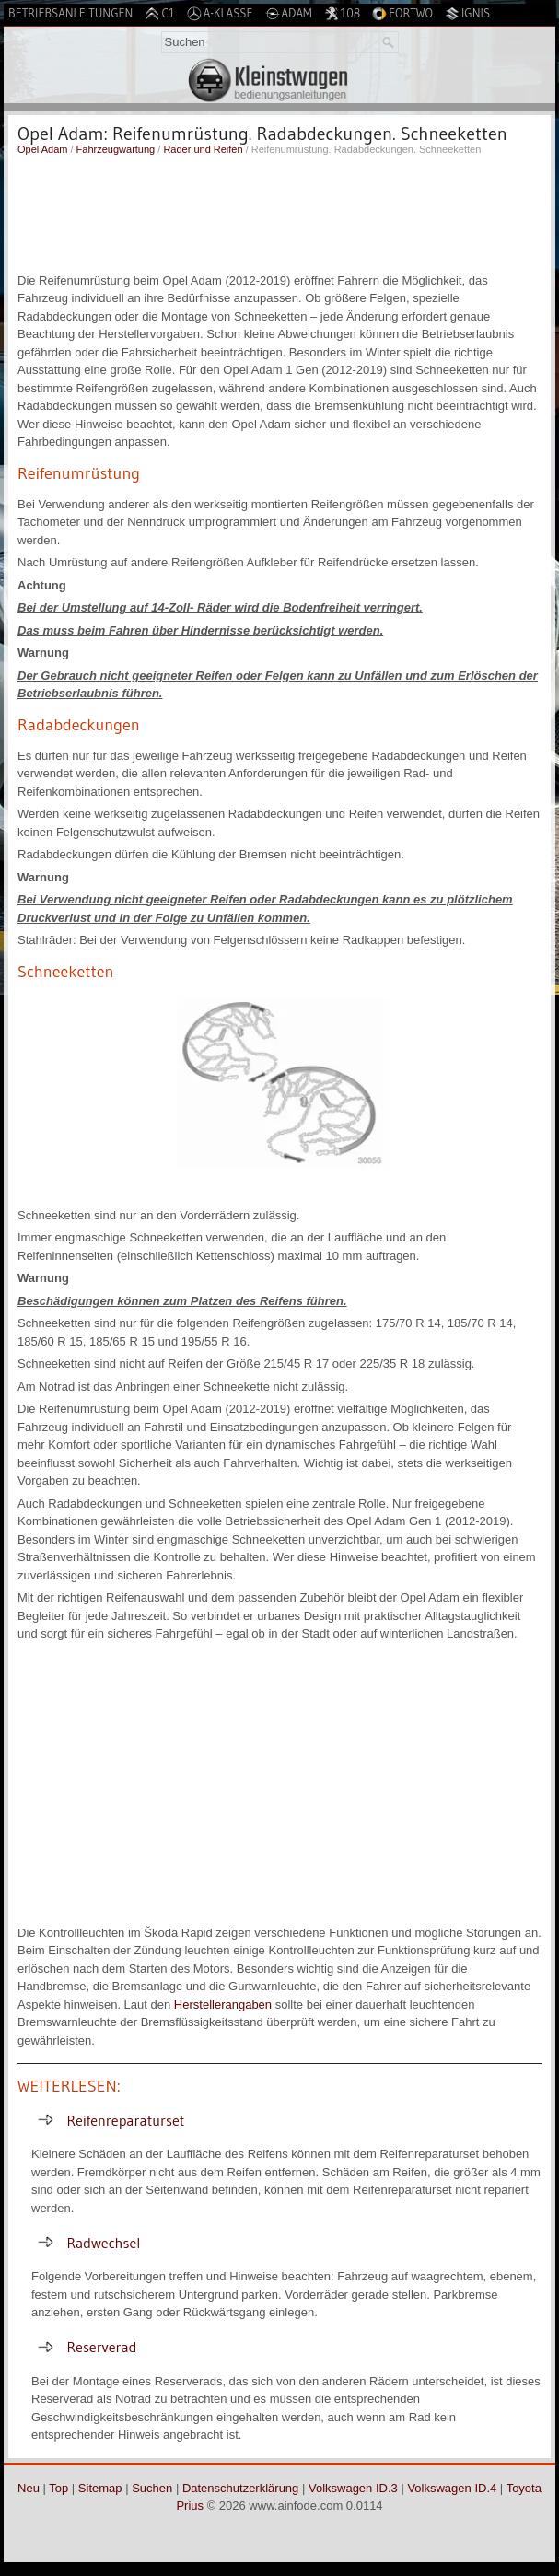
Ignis (467, 13)
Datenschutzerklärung (240, 2488)
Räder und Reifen (202, 149)
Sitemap (100, 2488)
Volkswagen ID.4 (451, 2488)
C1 (159, 13)
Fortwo (402, 13)
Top (58, 2488)
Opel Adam (42, 149)
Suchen (152, 2488)
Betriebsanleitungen (70, 13)
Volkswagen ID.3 (353, 2488)
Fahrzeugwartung (116, 149)
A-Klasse (220, 13)
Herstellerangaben (223, 2004)
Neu (28, 2488)
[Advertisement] (279, 212)
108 (342, 13)
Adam (288, 13)
